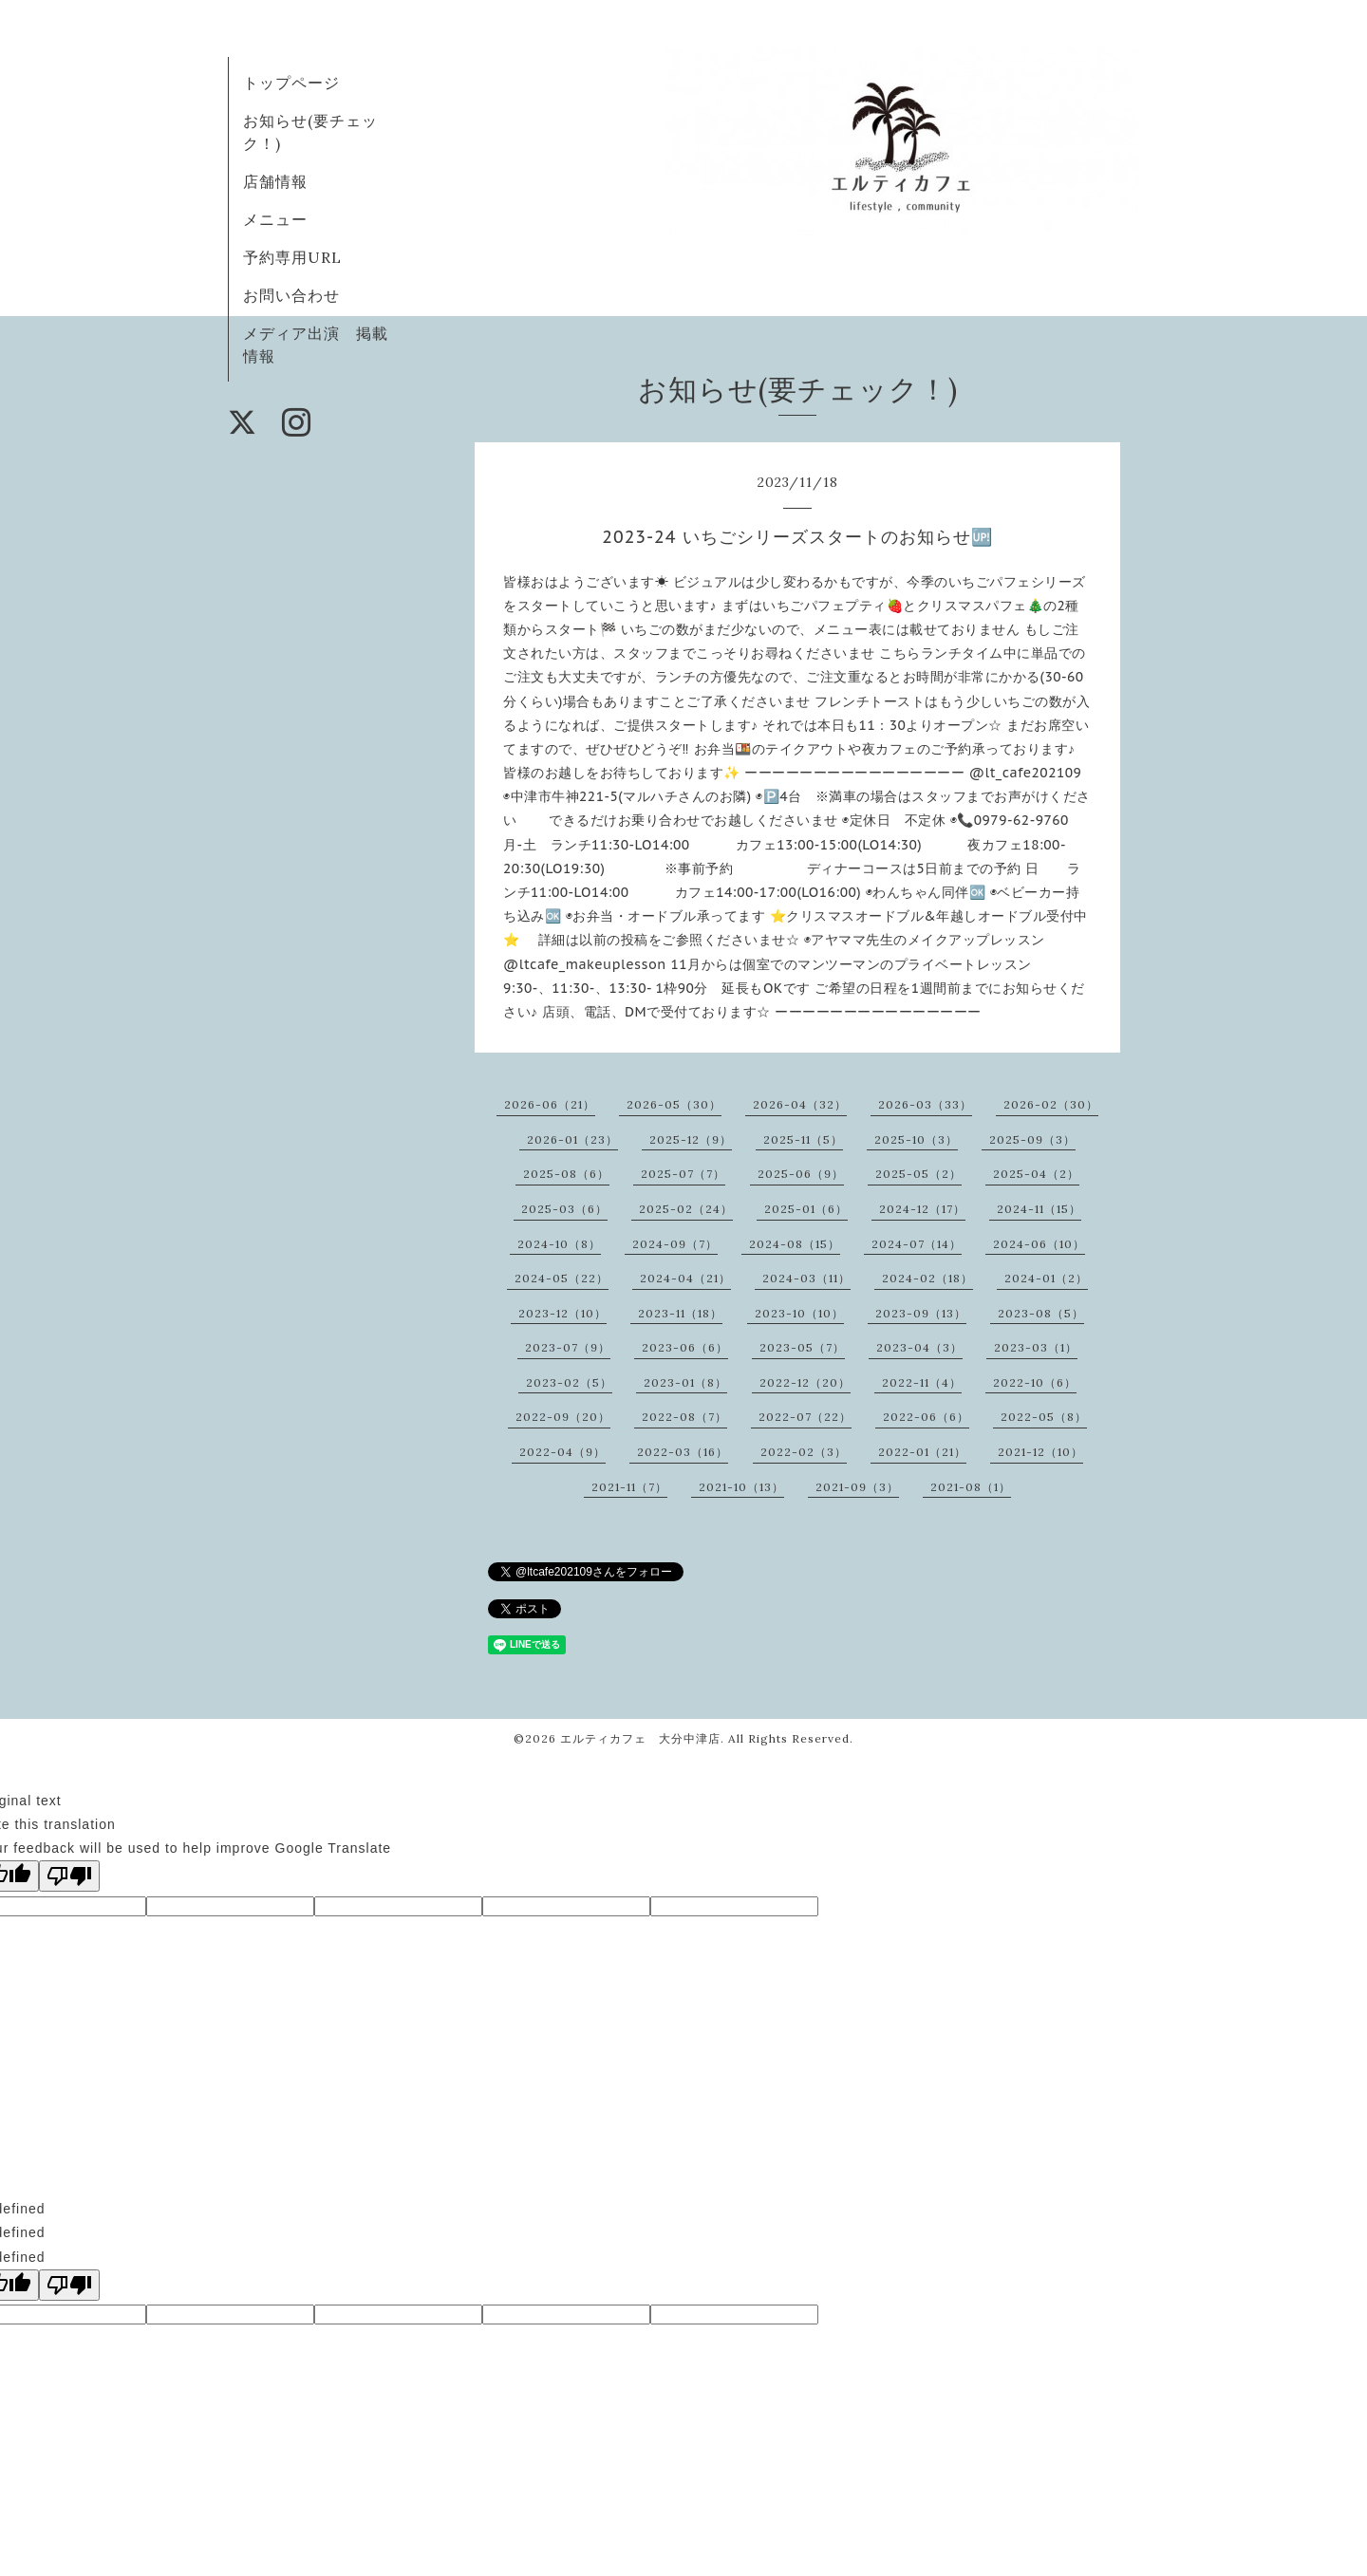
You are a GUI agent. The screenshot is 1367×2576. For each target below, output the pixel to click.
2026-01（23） (572, 1139)
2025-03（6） (564, 1209)
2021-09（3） (857, 1487)
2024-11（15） (1039, 1209)
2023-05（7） (802, 1347)
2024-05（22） (562, 1278)
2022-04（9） (562, 1452)
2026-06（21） (549, 1104)
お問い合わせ (291, 295)
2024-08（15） (794, 1244)
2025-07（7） (683, 1174)
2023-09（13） (920, 1313)
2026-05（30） (674, 1104)
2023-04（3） (919, 1347)
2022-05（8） (1044, 1416)
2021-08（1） (970, 1487)
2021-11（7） (629, 1487)
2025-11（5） (803, 1139)
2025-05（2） (918, 1174)
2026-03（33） (925, 1104)
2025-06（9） (801, 1174)
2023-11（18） (680, 1313)
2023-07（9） (567, 1347)
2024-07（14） (916, 1244)
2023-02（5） (569, 1382)
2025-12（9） (690, 1139)
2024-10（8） (559, 1244)
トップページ (291, 82)
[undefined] (69, 2285)
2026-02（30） (1050, 1104)
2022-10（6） (1035, 1382)
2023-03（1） (1035, 1347)
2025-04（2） (1036, 1174)
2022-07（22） (805, 1416)
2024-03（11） (806, 1278)
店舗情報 (275, 181)
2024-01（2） (1046, 1278)
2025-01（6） (806, 1209)
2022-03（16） (682, 1452)
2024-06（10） (1039, 1244)
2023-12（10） (562, 1313)
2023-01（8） (685, 1382)
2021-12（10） (1040, 1452)
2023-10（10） (799, 1313)
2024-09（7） (675, 1244)
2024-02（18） (927, 1278)
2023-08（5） (1041, 1313)
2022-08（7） (684, 1416)
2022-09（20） (562, 1416)
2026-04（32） (800, 1104)
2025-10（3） (916, 1139)
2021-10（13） (741, 1487)
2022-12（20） (805, 1382)
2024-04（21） (685, 1278)
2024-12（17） (922, 1209)
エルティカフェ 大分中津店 (640, 1738)
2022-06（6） (926, 1416)
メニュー (275, 219)
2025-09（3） (1032, 1139)
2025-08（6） (566, 1174)
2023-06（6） (685, 1347)
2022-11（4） (922, 1382)
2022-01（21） (922, 1452)
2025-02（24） (686, 1209)
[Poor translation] (69, 1876)
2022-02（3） (803, 1452)
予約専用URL (292, 257)
